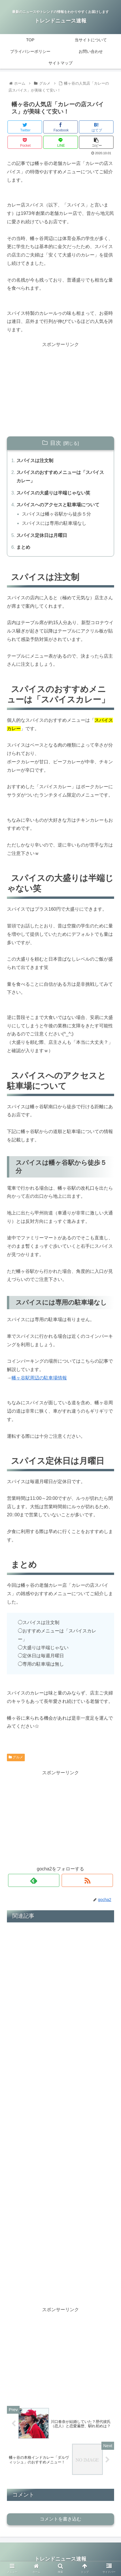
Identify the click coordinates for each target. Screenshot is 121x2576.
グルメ (16, 1757)
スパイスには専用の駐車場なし (54, 523)
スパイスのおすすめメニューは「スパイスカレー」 (60, 476)
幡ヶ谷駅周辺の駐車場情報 (39, 1377)
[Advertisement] (60, 389)
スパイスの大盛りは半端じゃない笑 (53, 492)
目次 (55, 443)
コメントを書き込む (60, 2519)
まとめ (23, 547)
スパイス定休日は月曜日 (41, 535)
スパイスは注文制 (34, 460)
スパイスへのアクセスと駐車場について (57, 504)
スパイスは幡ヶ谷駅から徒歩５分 (56, 514)
